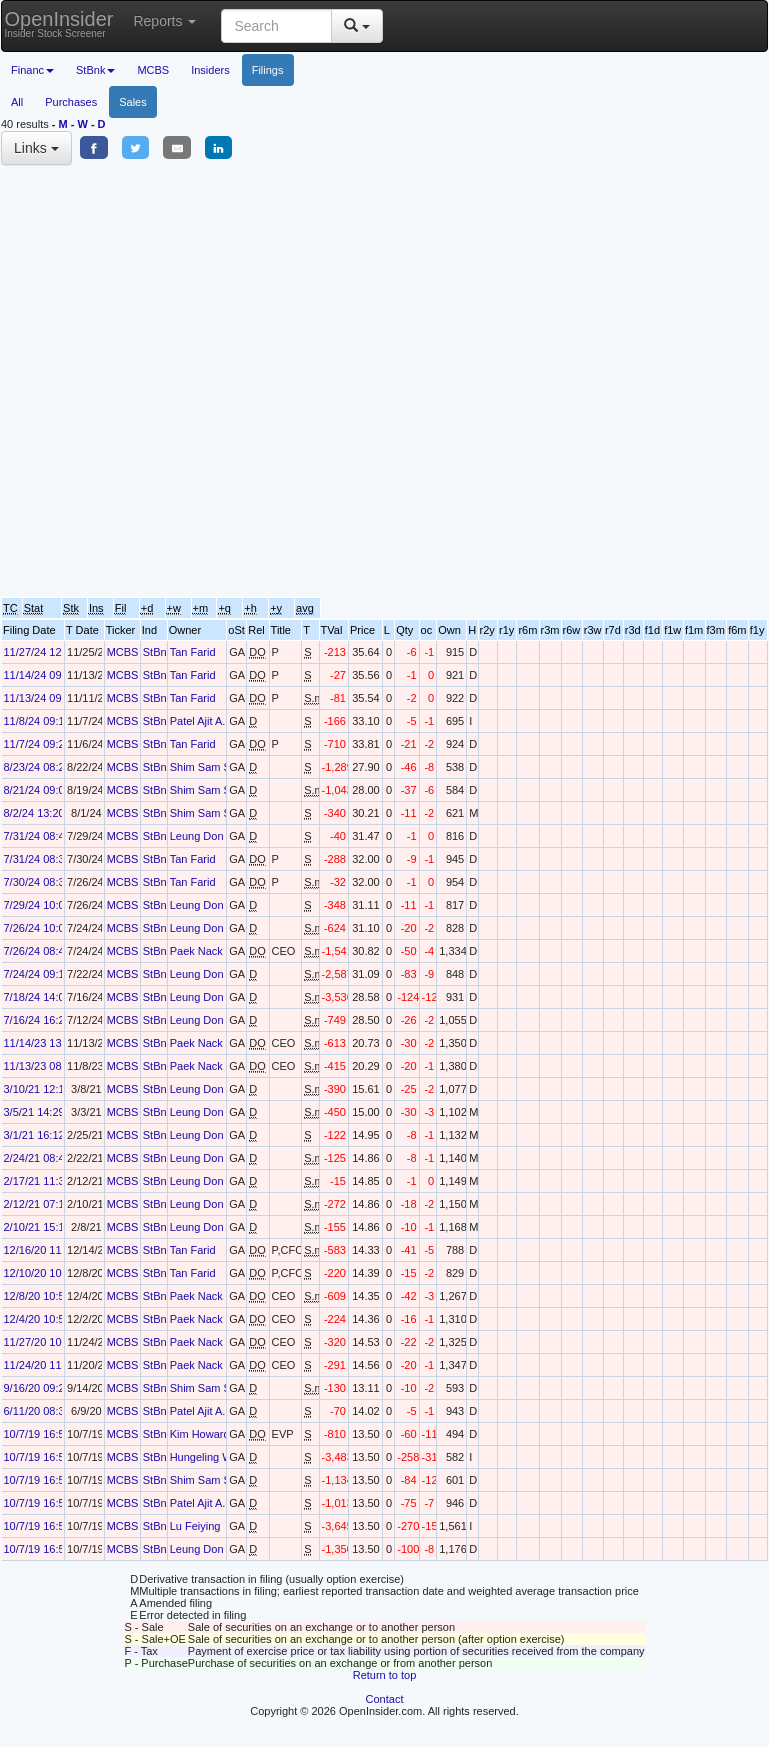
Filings (268, 70)
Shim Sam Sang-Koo (221, 767)
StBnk (157, 652)
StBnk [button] (95, 70)
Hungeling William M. (221, 1457)
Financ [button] (32, 70)
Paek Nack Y (201, 951)
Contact (385, 1699)
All (17, 102)
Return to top (385, 1675)
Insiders (210, 70)
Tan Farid (193, 652)
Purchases (71, 102)
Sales (133, 102)
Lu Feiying (195, 1526)
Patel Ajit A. (198, 721)
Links (36, 148)
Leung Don (197, 836)
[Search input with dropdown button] (276, 26)
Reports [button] (164, 21)
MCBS (153, 70)
